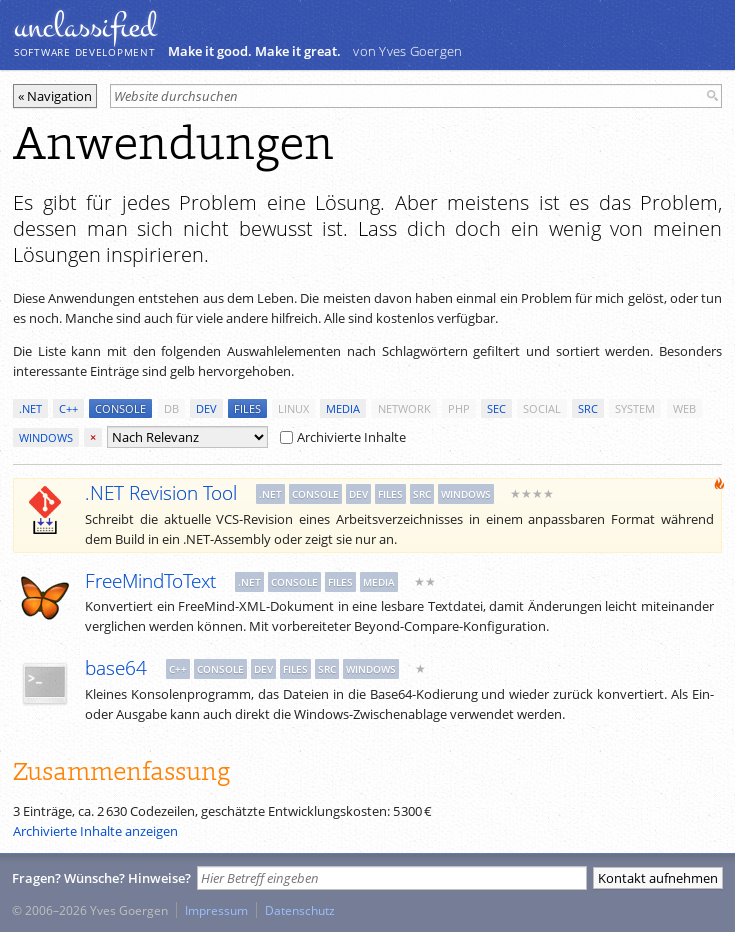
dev (206, 408)
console (120, 408)
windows (46, 437)
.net (30, 408)
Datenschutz (300, 910)
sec (496, 408)
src (588, 408)
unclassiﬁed (85, 27)
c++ (68, 408)
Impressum (216, 910)
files (247, 408)
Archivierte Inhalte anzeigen (95, 831)
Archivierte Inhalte (343, 437)
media (343, 408)
